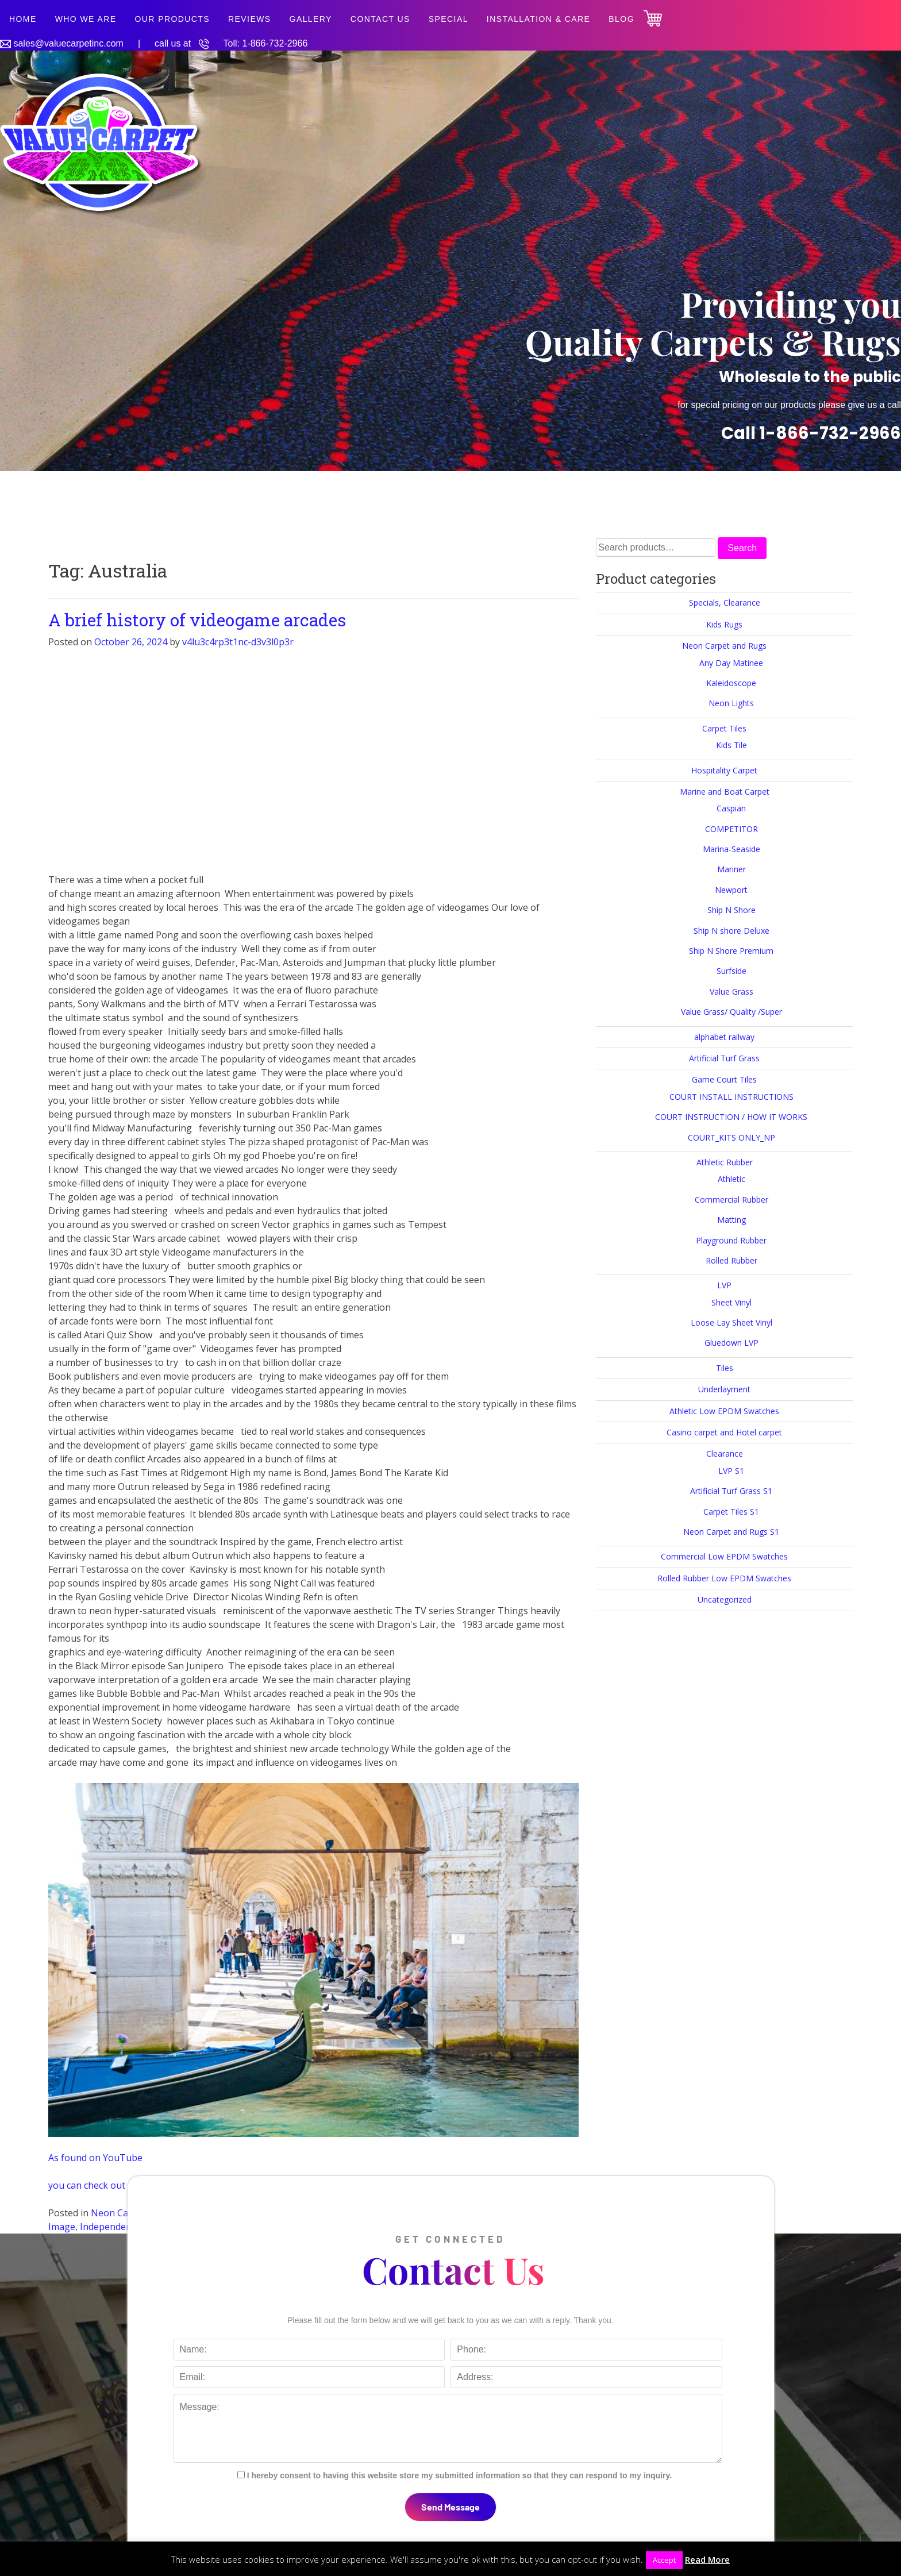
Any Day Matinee (731, 662)
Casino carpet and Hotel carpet (724, 1432)
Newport (731, 889)
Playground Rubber (731, 1240)
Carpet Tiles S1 (731, 1511)
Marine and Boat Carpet (724, 791)
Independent (107, 2226)
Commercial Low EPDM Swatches (724, 1556)
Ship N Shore (731, 909)
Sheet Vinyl (731, 1302)
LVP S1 (731, 1470)
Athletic (731, 1178)
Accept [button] (664, 2560)
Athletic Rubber (724, 1162)
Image (61, 2226)
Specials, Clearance (724, 602)
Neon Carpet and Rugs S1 (731, 1531)
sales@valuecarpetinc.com (68, 43)
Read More (707, 2559)
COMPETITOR (731, 828)
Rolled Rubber (731, 1260)
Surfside (731, 970)
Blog (621, 19)
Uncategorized (725, 1599)
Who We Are (86, 19)
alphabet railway (724, 1036)
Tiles (724, 1367)
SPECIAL (448, 19)
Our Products (172, 19)
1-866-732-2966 (274, 43)
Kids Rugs (724, 624)
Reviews (249, 19)
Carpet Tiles (724, 728)
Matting (731, 1219)
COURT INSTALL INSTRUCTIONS (731, 1096)
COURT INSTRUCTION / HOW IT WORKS (731, 1116)
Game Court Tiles (724, 1079)
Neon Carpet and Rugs (724, 645)
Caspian (731, 808)
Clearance (724, 1453)
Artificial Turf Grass (724, 1058)
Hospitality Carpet (724, 770)
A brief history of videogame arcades (197, 620)
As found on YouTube (95, 2157)
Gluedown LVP (731, 1342)
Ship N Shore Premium (731, 950)
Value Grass (731, 991)
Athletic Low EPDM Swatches (724, 1411)
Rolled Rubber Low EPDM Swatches (724, 1578)
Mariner (731, 869)
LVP (724, 1285)
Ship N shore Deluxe (731, 930)
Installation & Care (539, 19)
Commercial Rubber (731, 1199)
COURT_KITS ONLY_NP (731, 1137)
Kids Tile (731, 745)
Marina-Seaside (731, 849)
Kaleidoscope (731, 682)
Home (23, 19)
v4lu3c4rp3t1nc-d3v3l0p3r (238, 642)
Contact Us (380, 19)
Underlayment (724, 1389)
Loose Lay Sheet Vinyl (731, 1322)
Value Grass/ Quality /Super (731, 1011)
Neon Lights (731, 703)
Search (742, 548)
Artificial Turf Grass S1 (731, 1490)
